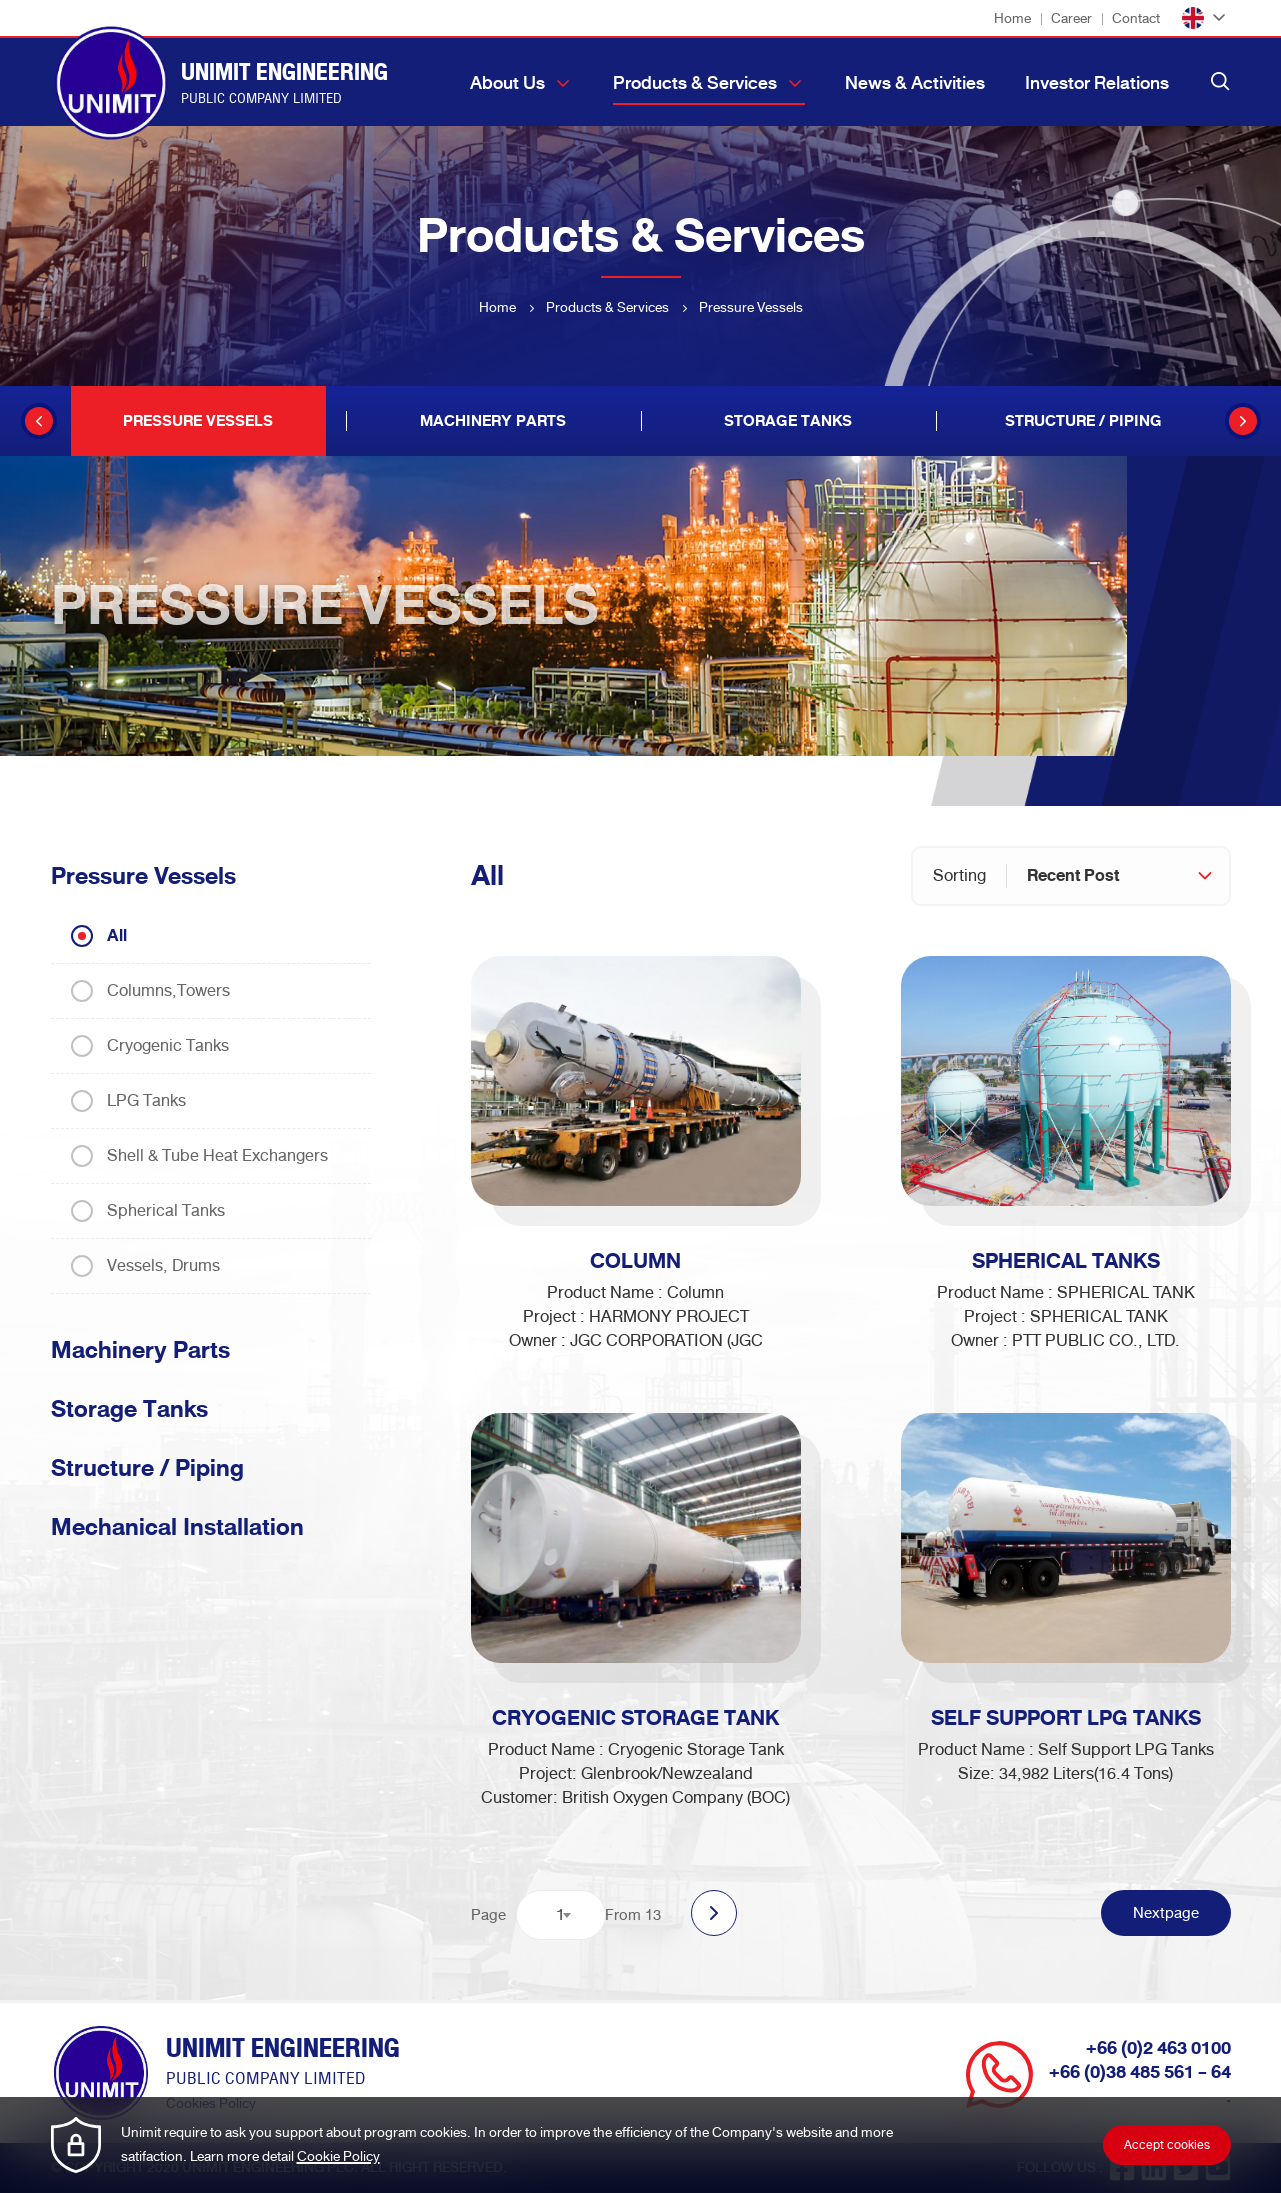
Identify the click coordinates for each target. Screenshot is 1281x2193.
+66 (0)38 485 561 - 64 (1140, 2072)
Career (1071, 18)
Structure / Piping (147, 1468)
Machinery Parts (140, 1350)
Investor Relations (1097, 83)
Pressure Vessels (143, 876)
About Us (507, 83)
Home (1012, 18)
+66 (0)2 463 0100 (1158, 2048)
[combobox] (1118, 876)
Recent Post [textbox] (1073, 875)
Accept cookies (1167, 2145)
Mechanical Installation (177, 1527)
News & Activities (915, 83)
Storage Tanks (129, 1409)
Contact (1136, 18)
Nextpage (1166, 1913)
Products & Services (695, 83)
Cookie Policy (338, 2156)
